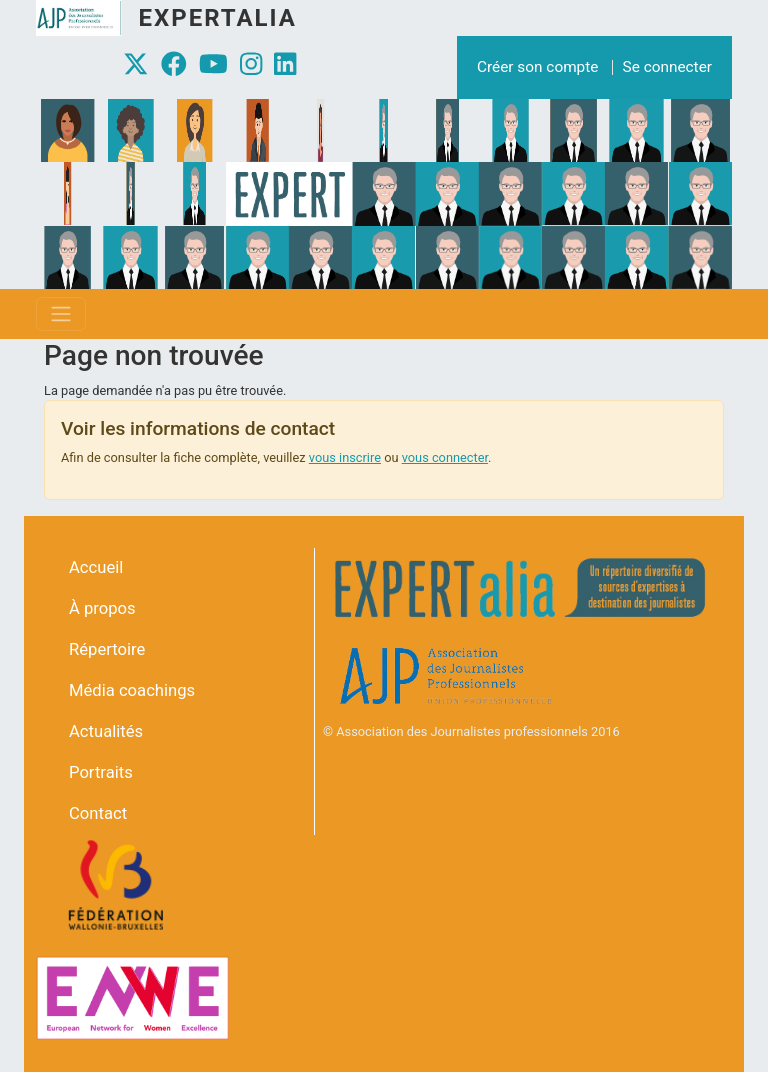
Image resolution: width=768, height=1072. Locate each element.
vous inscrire (345, 457)
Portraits (101, 772)
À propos (102, 608)
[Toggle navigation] (61, 314)
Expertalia (217, 18)
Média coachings (132, 690)
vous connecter (445, 457)
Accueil (96, 567)
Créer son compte (537, 67)
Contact (98, 813)
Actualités (106, 731)
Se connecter (667, 67)
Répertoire (107, 649)
